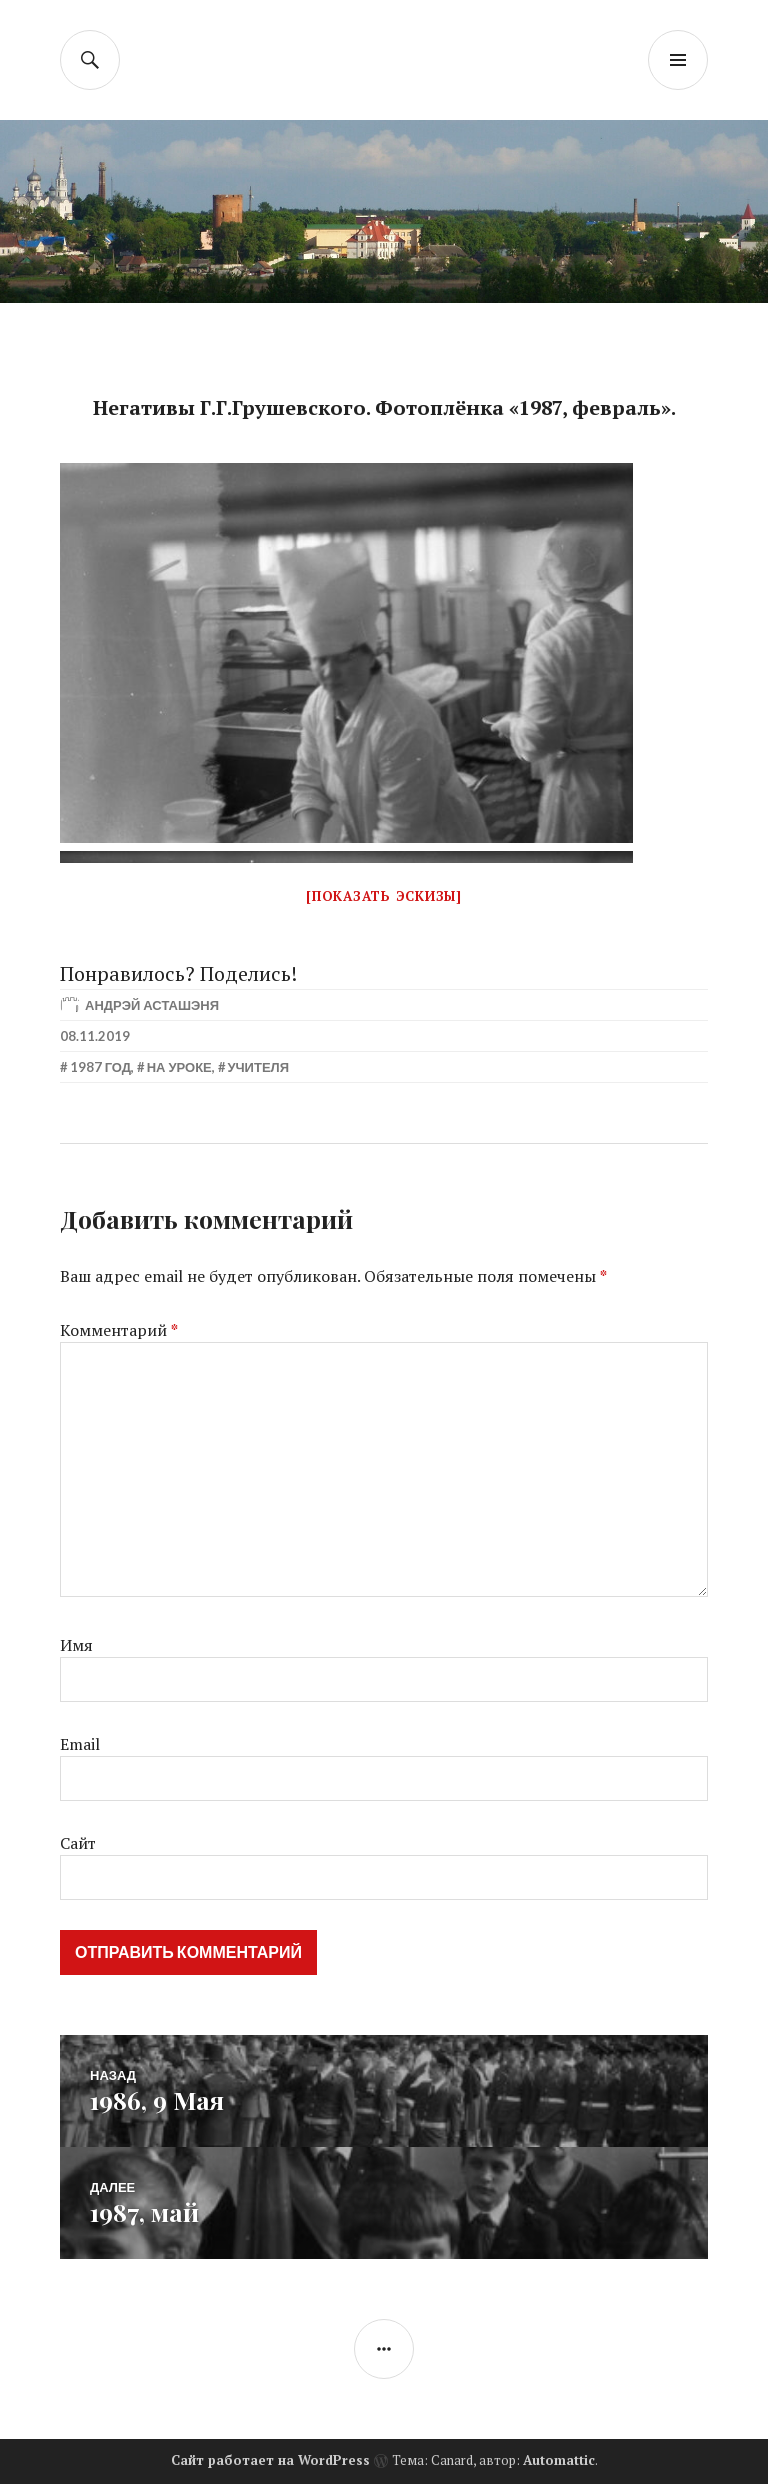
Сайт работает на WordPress (270, 2460)
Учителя (258, 1067)
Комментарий (119, 1330)
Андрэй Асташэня (152, 1005)
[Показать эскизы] (384, 896)
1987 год (100, 1067)
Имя (76, 1645)
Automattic (559, 2460)
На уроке (179, 1067)
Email (80, 1744)
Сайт (78, 1843)
